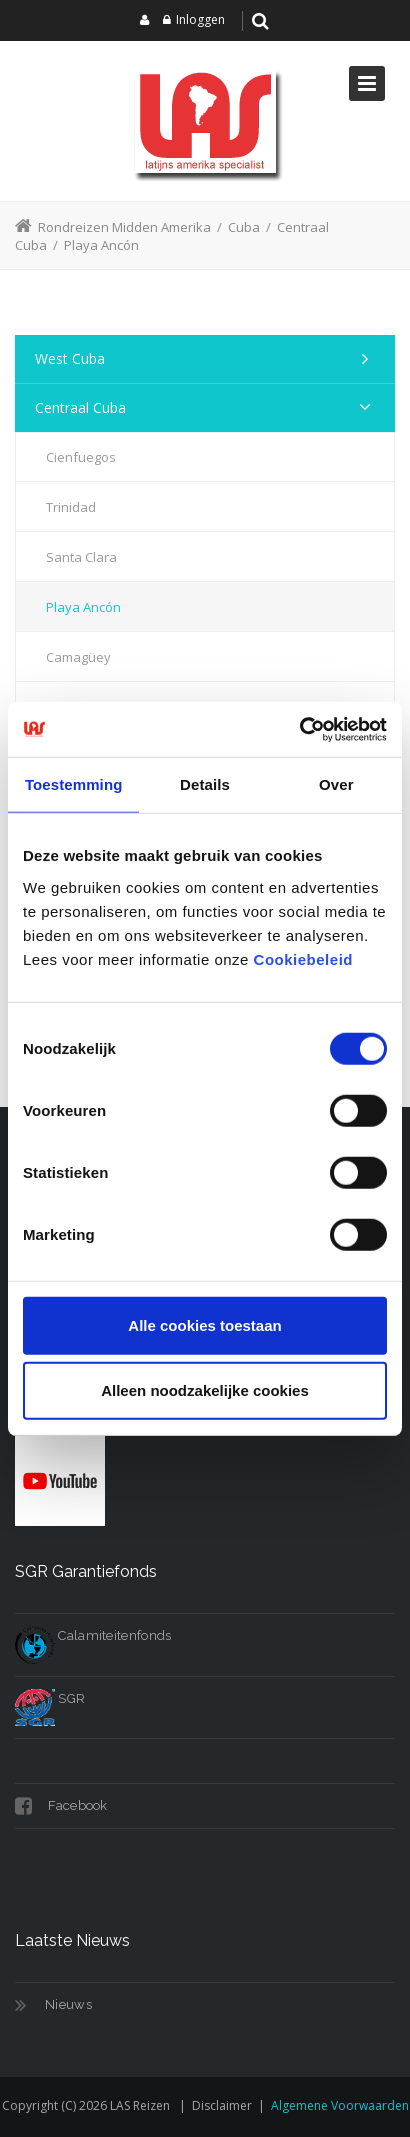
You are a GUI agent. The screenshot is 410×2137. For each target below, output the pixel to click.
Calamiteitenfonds (93, 1635)
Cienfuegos (81, 457)
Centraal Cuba (80, 407)
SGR (50, 1698)
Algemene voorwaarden (340, 2105)
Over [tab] (336, 784)
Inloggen (200, 19)
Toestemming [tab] (74, 784)
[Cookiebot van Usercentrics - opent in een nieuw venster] (299, 729)
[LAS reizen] (205, 121)
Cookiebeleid (303, 958)
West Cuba (70, 358)
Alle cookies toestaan (204, 1324)
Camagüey (78, 657)
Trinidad (71, 507)
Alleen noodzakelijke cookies (205, 1390)
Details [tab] (205, 784)
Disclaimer (222, 2105)
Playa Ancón (83, 607)
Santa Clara (81, 557)
